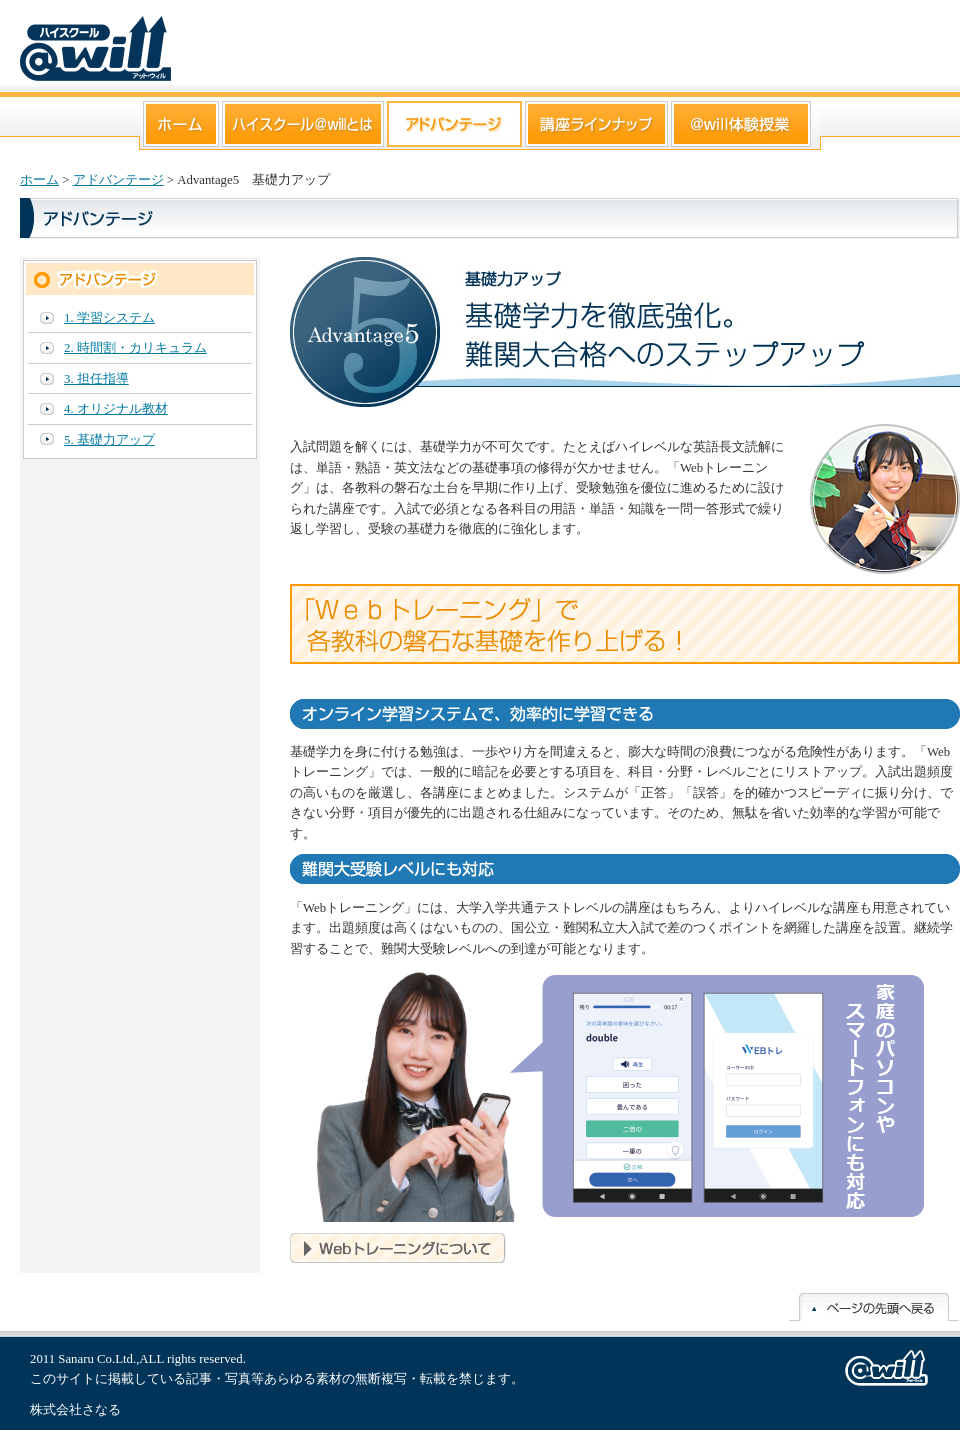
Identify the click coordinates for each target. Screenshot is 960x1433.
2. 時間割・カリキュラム (135, 348)
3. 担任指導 (96, 379)
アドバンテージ (118, 180)
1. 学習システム (109, 318)
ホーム (39, 180)
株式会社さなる (75, 1410)
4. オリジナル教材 (116, 409)
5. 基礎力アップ (109, 440)
